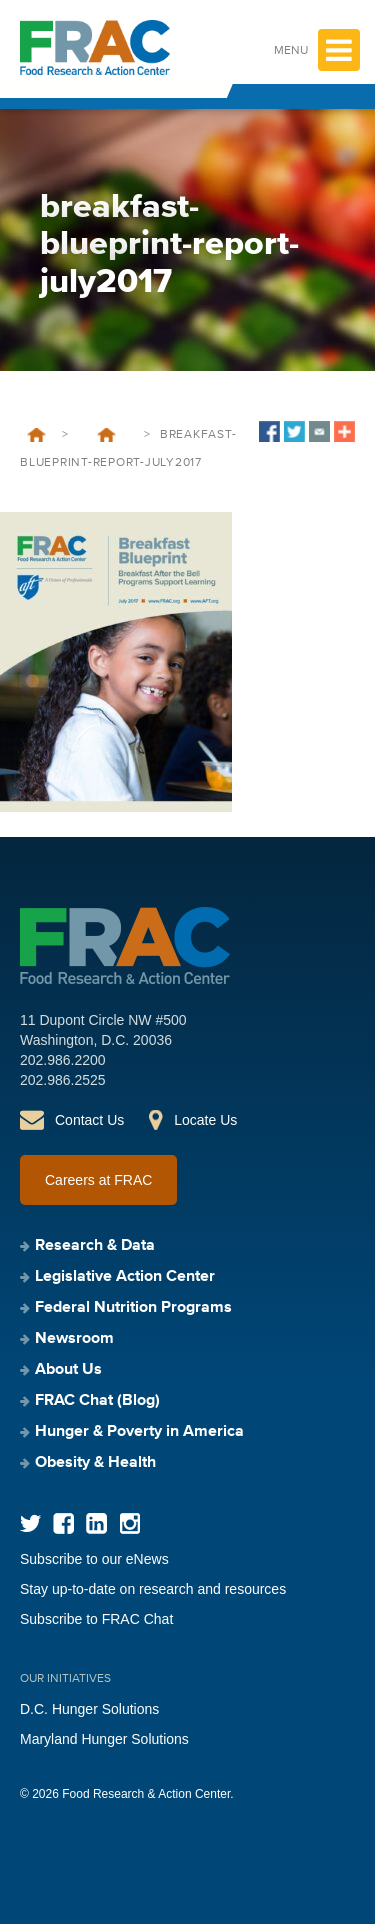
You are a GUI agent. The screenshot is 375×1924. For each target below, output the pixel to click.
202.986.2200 (63, 1060)
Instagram (129, 1523)
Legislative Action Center (125, 1277)
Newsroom (74, 1339)
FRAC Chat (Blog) (97, 1401)
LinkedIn (96, 1523)
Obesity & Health (95, 1463)
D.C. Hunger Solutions (89, 1709)
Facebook (63, 1523)
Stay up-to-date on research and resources (153, 1589)
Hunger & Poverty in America (139, 1432)
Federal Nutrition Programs (133, 1308)
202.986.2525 (63, 1080)
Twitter (30, 1523)
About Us (68, 1370)
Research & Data (95, 1246)
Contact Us (89, 1120)
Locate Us (205, 1120)
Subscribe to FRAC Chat (96, 1619)
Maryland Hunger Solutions (104, 1739)
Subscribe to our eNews (94, 1559)
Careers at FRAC (98, 1180)
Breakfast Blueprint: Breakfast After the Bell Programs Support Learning (106, 435)
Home (36, 435)
